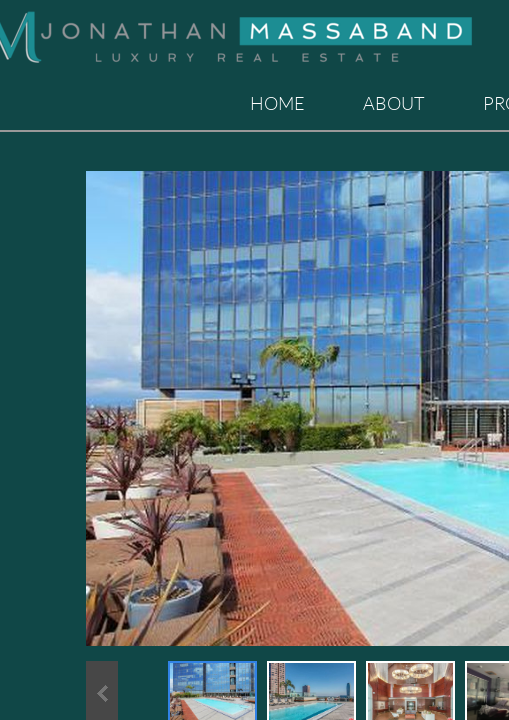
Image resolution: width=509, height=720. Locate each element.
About (394, 103)
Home (277, 103)
